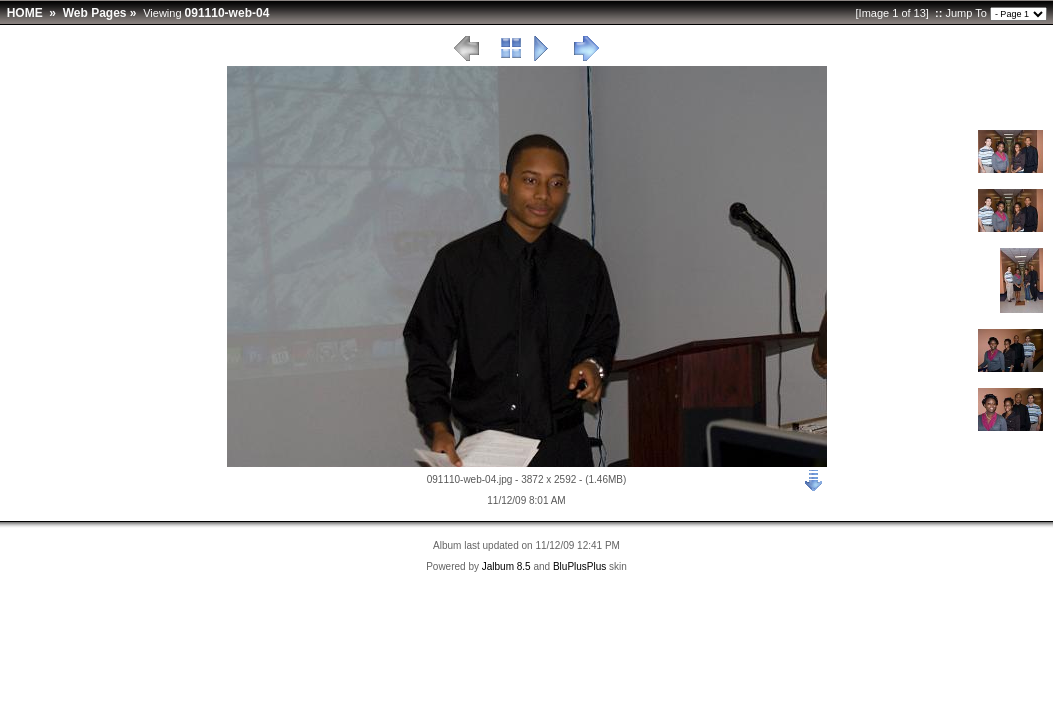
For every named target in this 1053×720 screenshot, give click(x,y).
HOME (25, 13)
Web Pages (95, 13)
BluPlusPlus (579, 566)
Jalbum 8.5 (506, 566)
